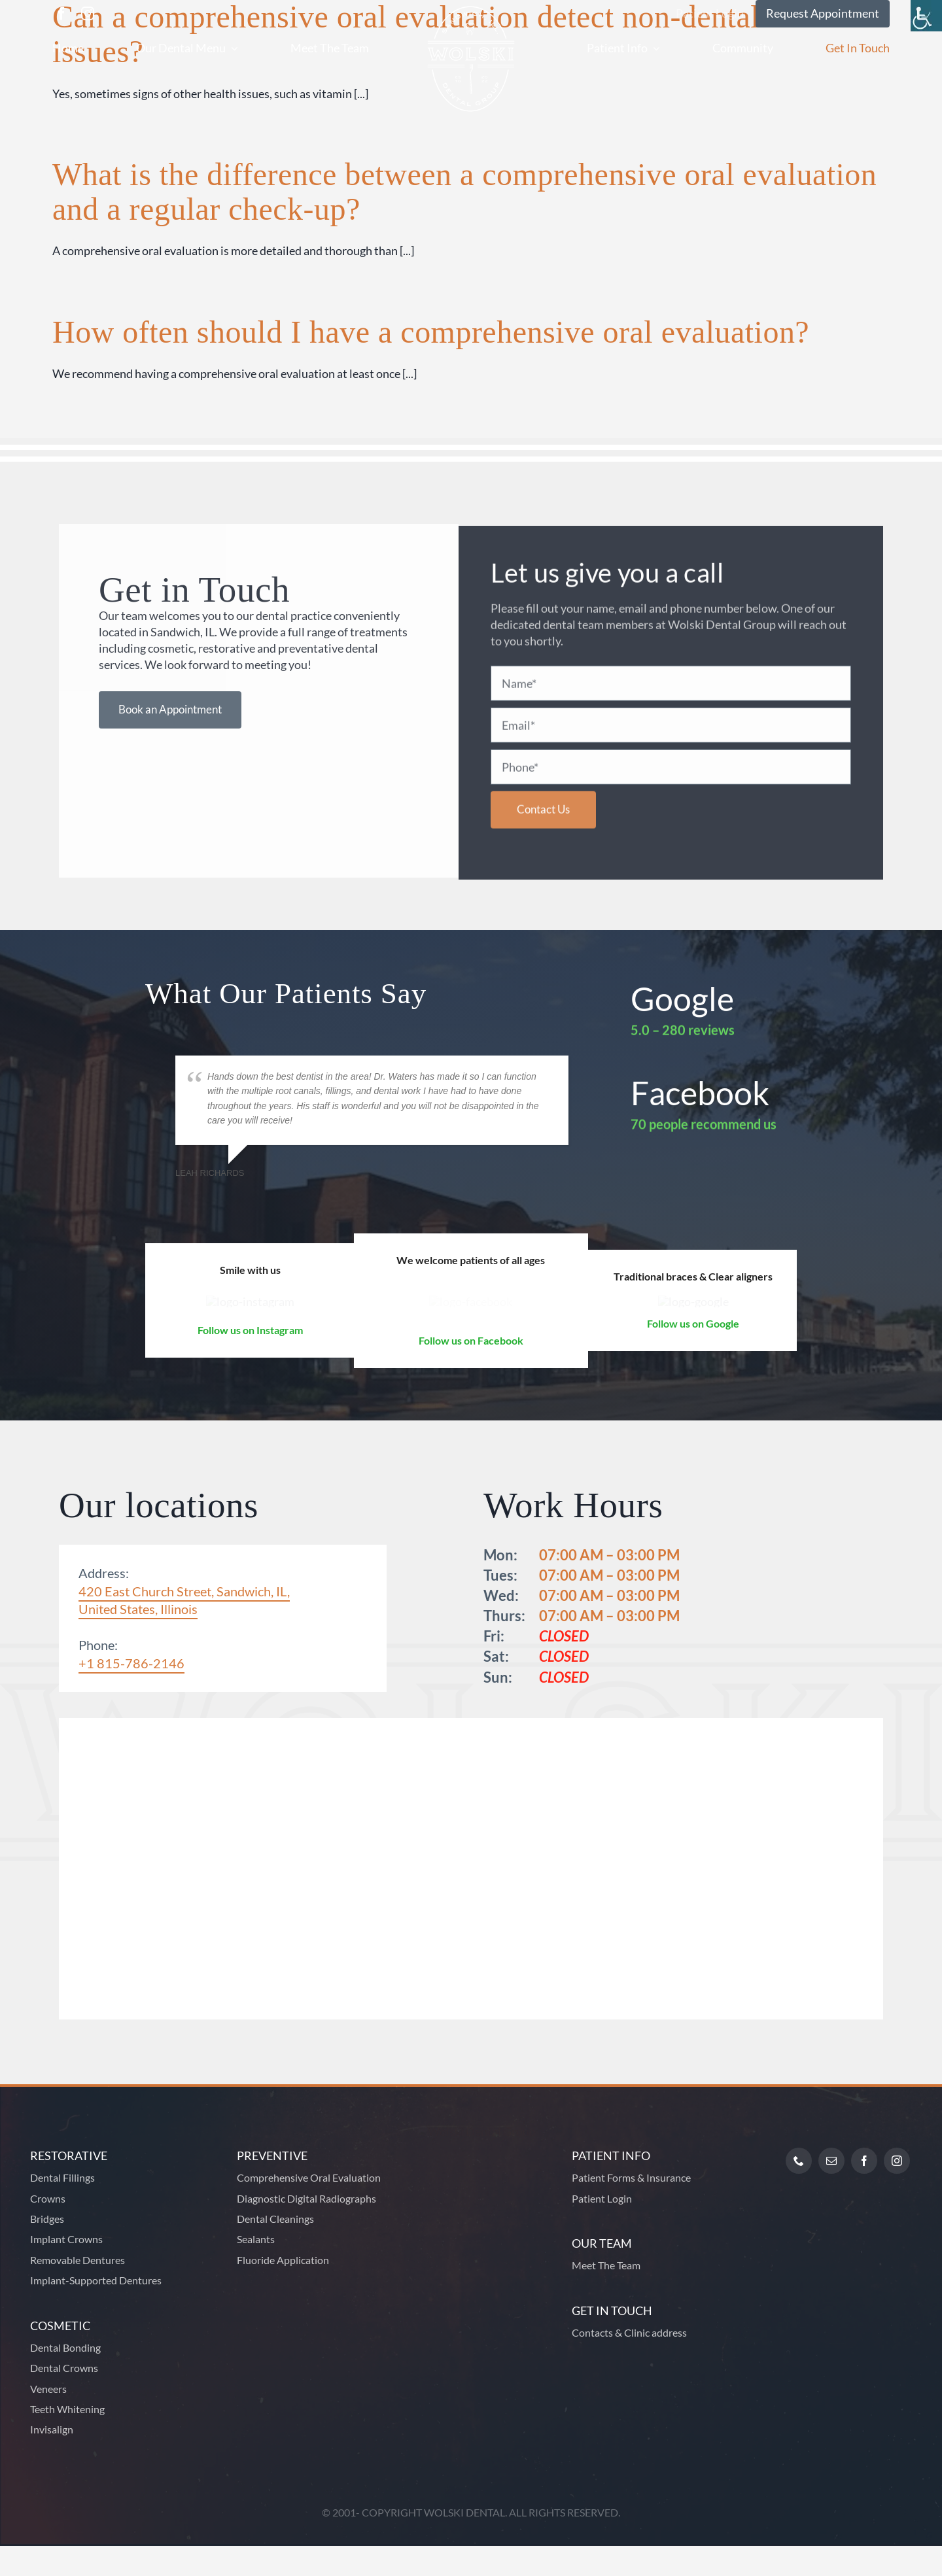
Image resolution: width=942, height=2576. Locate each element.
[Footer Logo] (476, 2147)
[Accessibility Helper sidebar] (926, 15)
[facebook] (61, 14)
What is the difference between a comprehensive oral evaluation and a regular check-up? (464, 191)
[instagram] (87, 14)
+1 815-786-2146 (131, 1693)
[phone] (799, 2191)
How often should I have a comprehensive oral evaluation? (430, 332)
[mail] (831, 2191)
